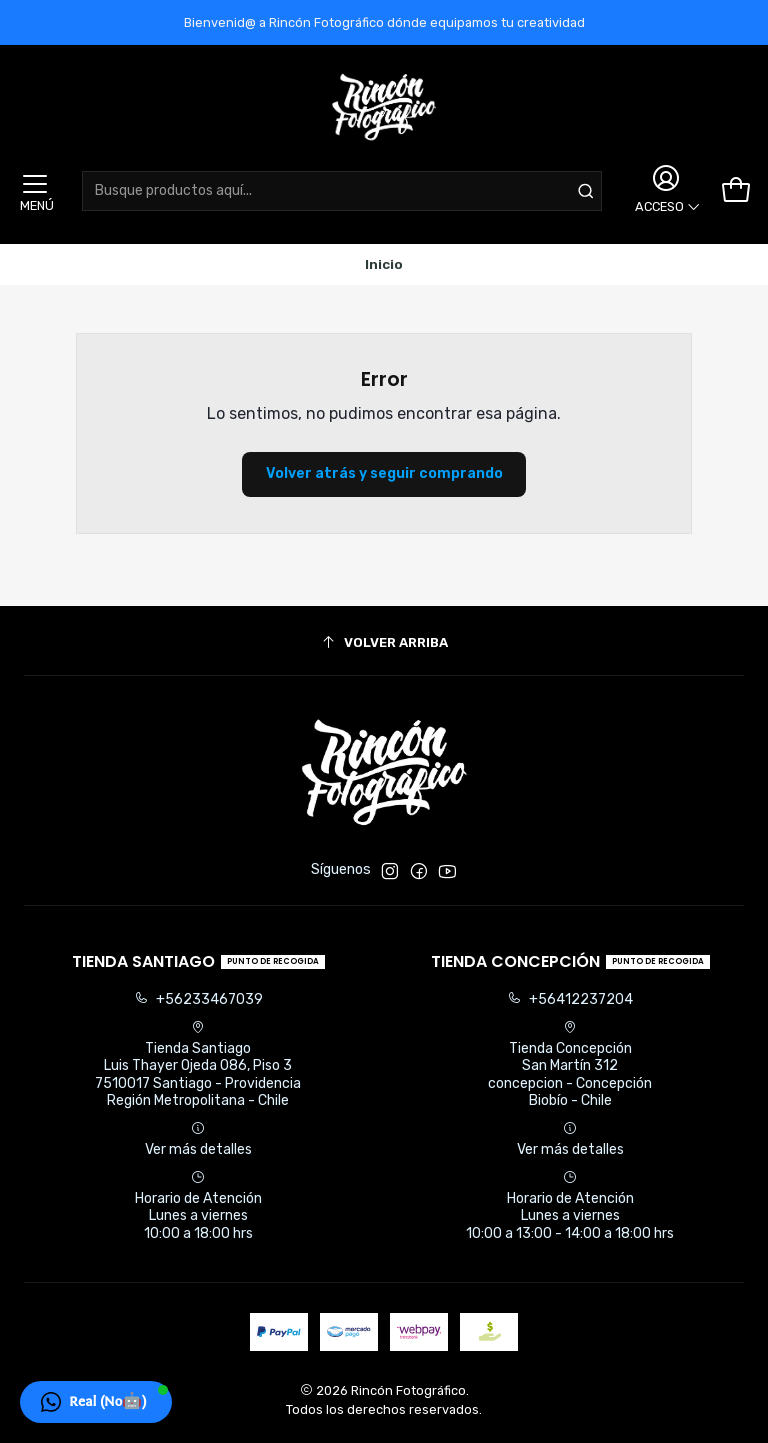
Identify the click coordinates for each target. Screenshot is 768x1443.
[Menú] (35, 190)
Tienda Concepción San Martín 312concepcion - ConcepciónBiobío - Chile (570, 1065)
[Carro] (736, 191)
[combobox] (342, 191)
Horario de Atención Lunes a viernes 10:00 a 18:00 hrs (198, 1206)
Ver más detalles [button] (198, 1139)
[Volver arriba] (384, 643)
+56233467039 (198, 999)
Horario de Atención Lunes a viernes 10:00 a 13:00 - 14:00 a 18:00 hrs (570, 1206)
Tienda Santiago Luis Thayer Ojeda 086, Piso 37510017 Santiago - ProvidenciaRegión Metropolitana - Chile (198, 1065)
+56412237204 (570, 999)
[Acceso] (665, 191)
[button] (96, 1402)
